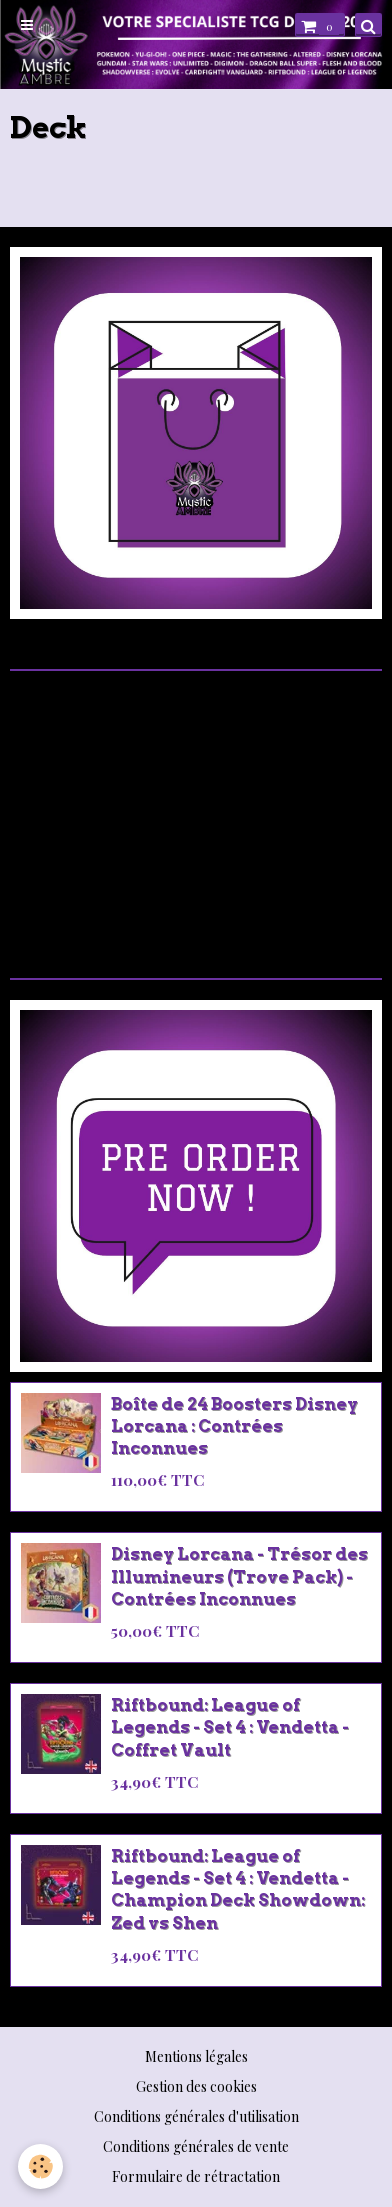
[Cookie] (40, 2166)
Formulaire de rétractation (196, 2176)
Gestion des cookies (196, 2086)
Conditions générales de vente (196, 2146)
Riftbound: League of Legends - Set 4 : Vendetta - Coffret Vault (230, 1727)
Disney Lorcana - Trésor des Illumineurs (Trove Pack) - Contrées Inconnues (239, 1577)
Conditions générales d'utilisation (196, 2116)
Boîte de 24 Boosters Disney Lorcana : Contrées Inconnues (234, 1426)
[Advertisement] (196, 812)
